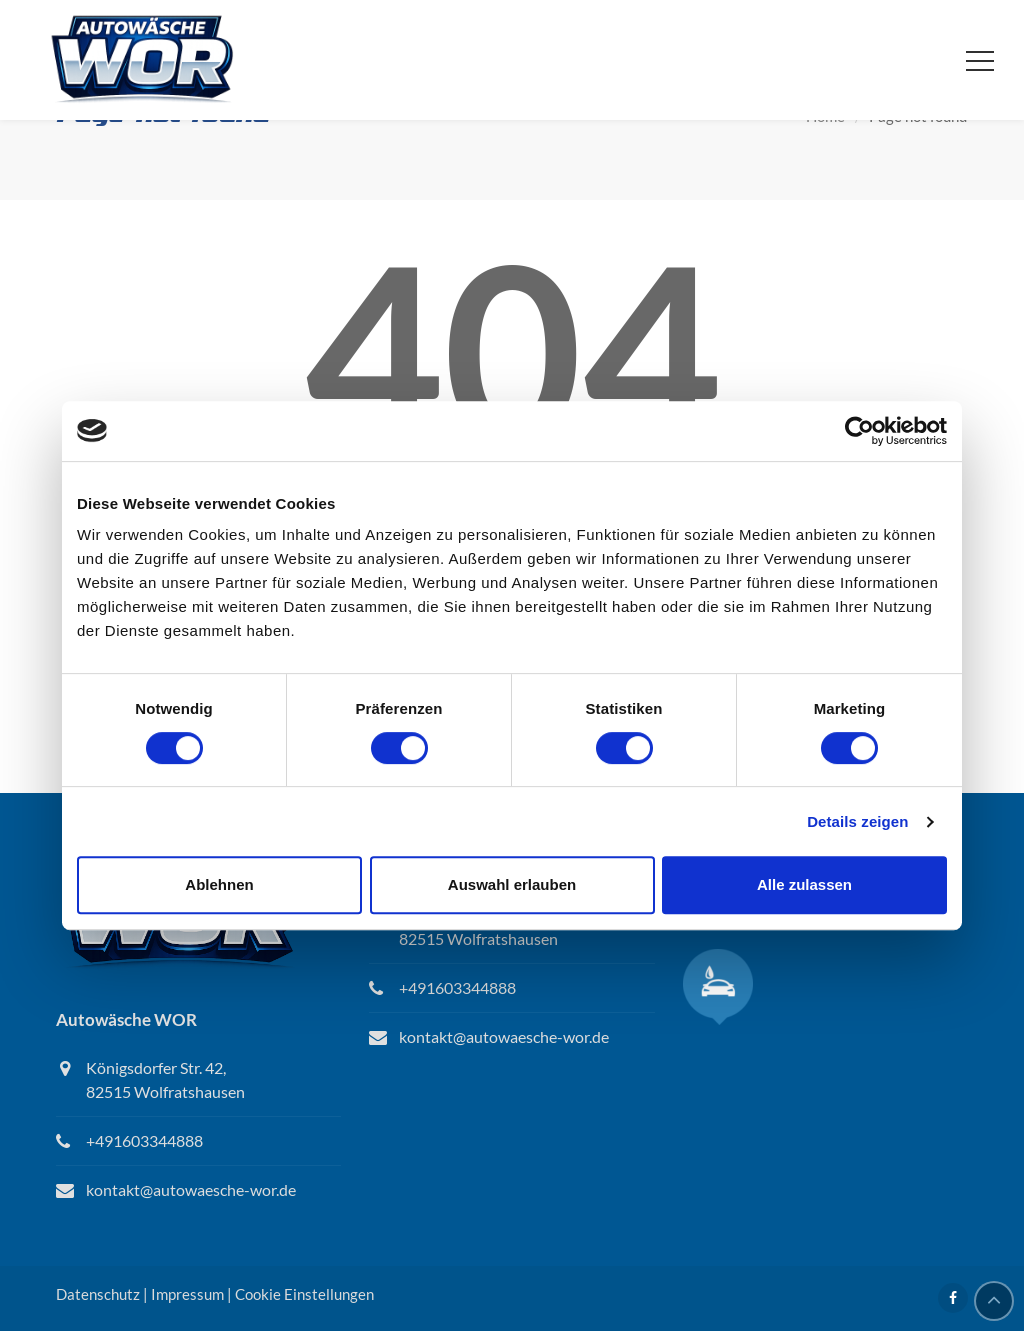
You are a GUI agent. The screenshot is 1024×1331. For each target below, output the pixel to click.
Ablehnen (219, 884)
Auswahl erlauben (512, 884)
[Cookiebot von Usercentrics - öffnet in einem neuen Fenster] (859, 431)
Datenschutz (98, 1294)
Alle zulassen (804, 884)
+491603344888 (144, 1140)
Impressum (187, 1294)
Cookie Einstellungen (304, 1294)
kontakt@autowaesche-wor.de (191, 1189)
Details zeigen (857, 821)
